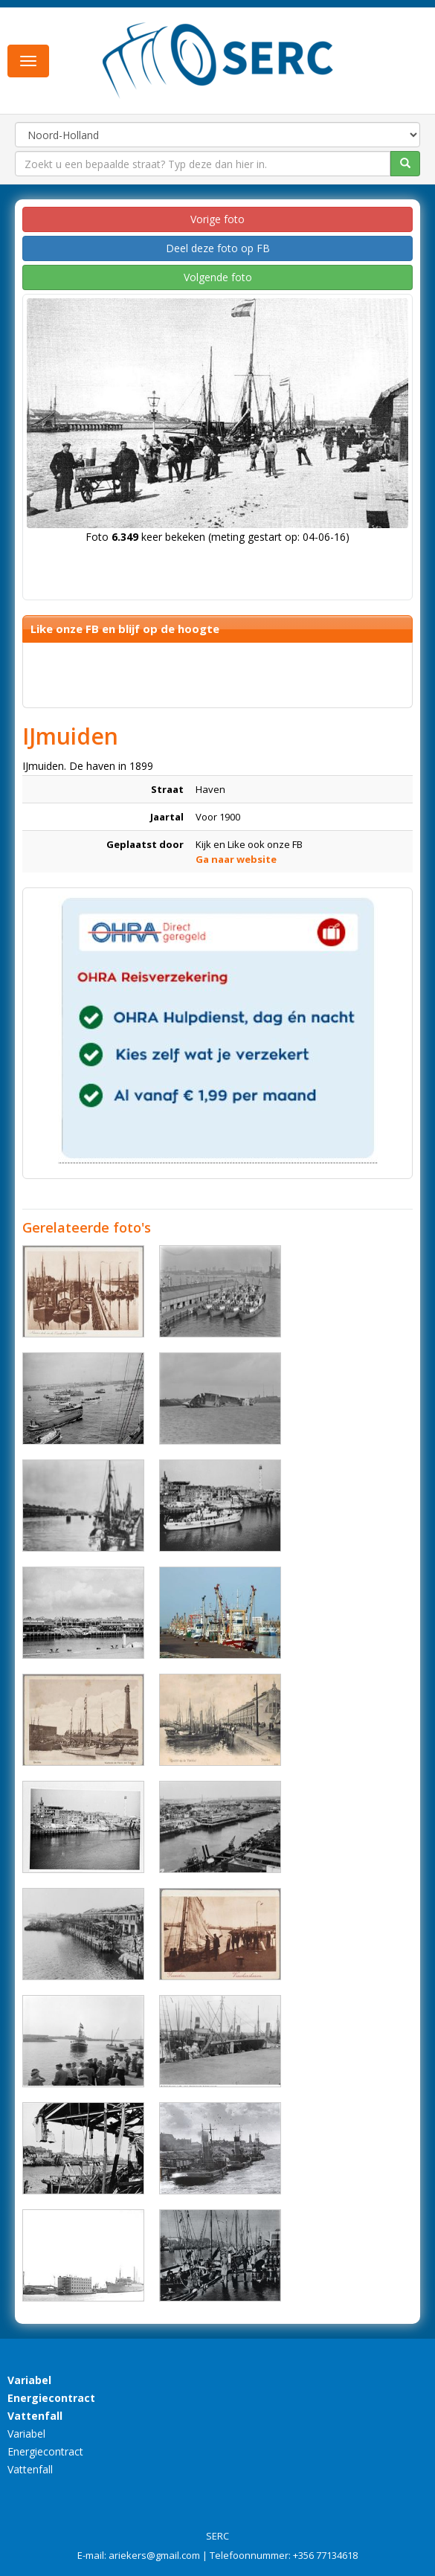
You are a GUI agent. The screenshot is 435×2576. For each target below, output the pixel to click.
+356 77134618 (325, 2555)
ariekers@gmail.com (154, 2555)
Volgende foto (218, 277)
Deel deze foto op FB (218, 248)
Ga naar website (236, 859)
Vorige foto (217, 219)
